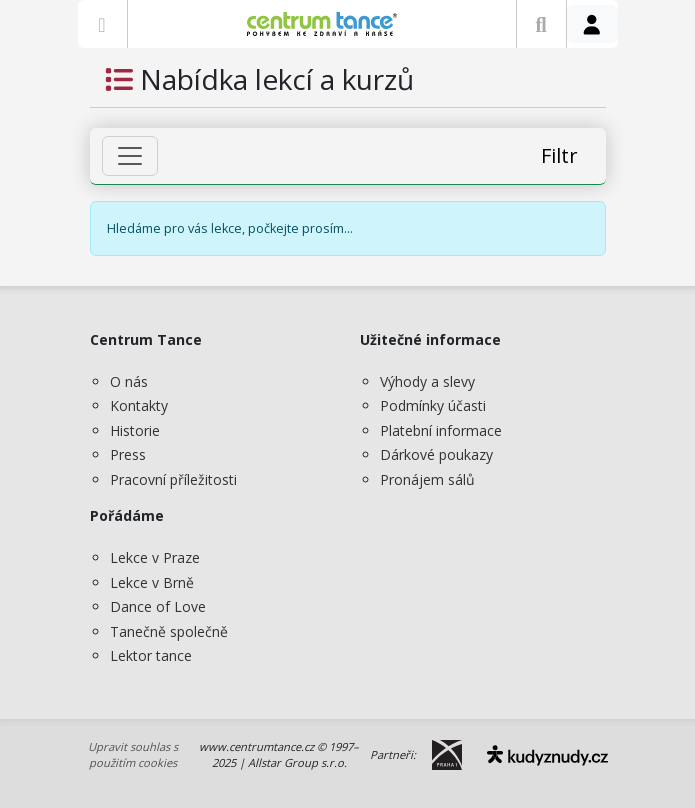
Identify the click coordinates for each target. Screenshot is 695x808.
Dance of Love (158, 606)
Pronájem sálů (427, 479)
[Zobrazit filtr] (130, 156)
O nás (129, 381)
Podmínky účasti (433, 405)
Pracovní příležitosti (173, 479)
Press (128, 454)
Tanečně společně (169, 631)
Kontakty (139, 405)
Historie (135, 430)
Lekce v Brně (152, 582)
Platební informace (441, 430)
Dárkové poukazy (436, 454)
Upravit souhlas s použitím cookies (133, 755)
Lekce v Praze (155, 557)
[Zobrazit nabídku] (102, 24)
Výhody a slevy (427, 381)
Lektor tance (151, 655)
